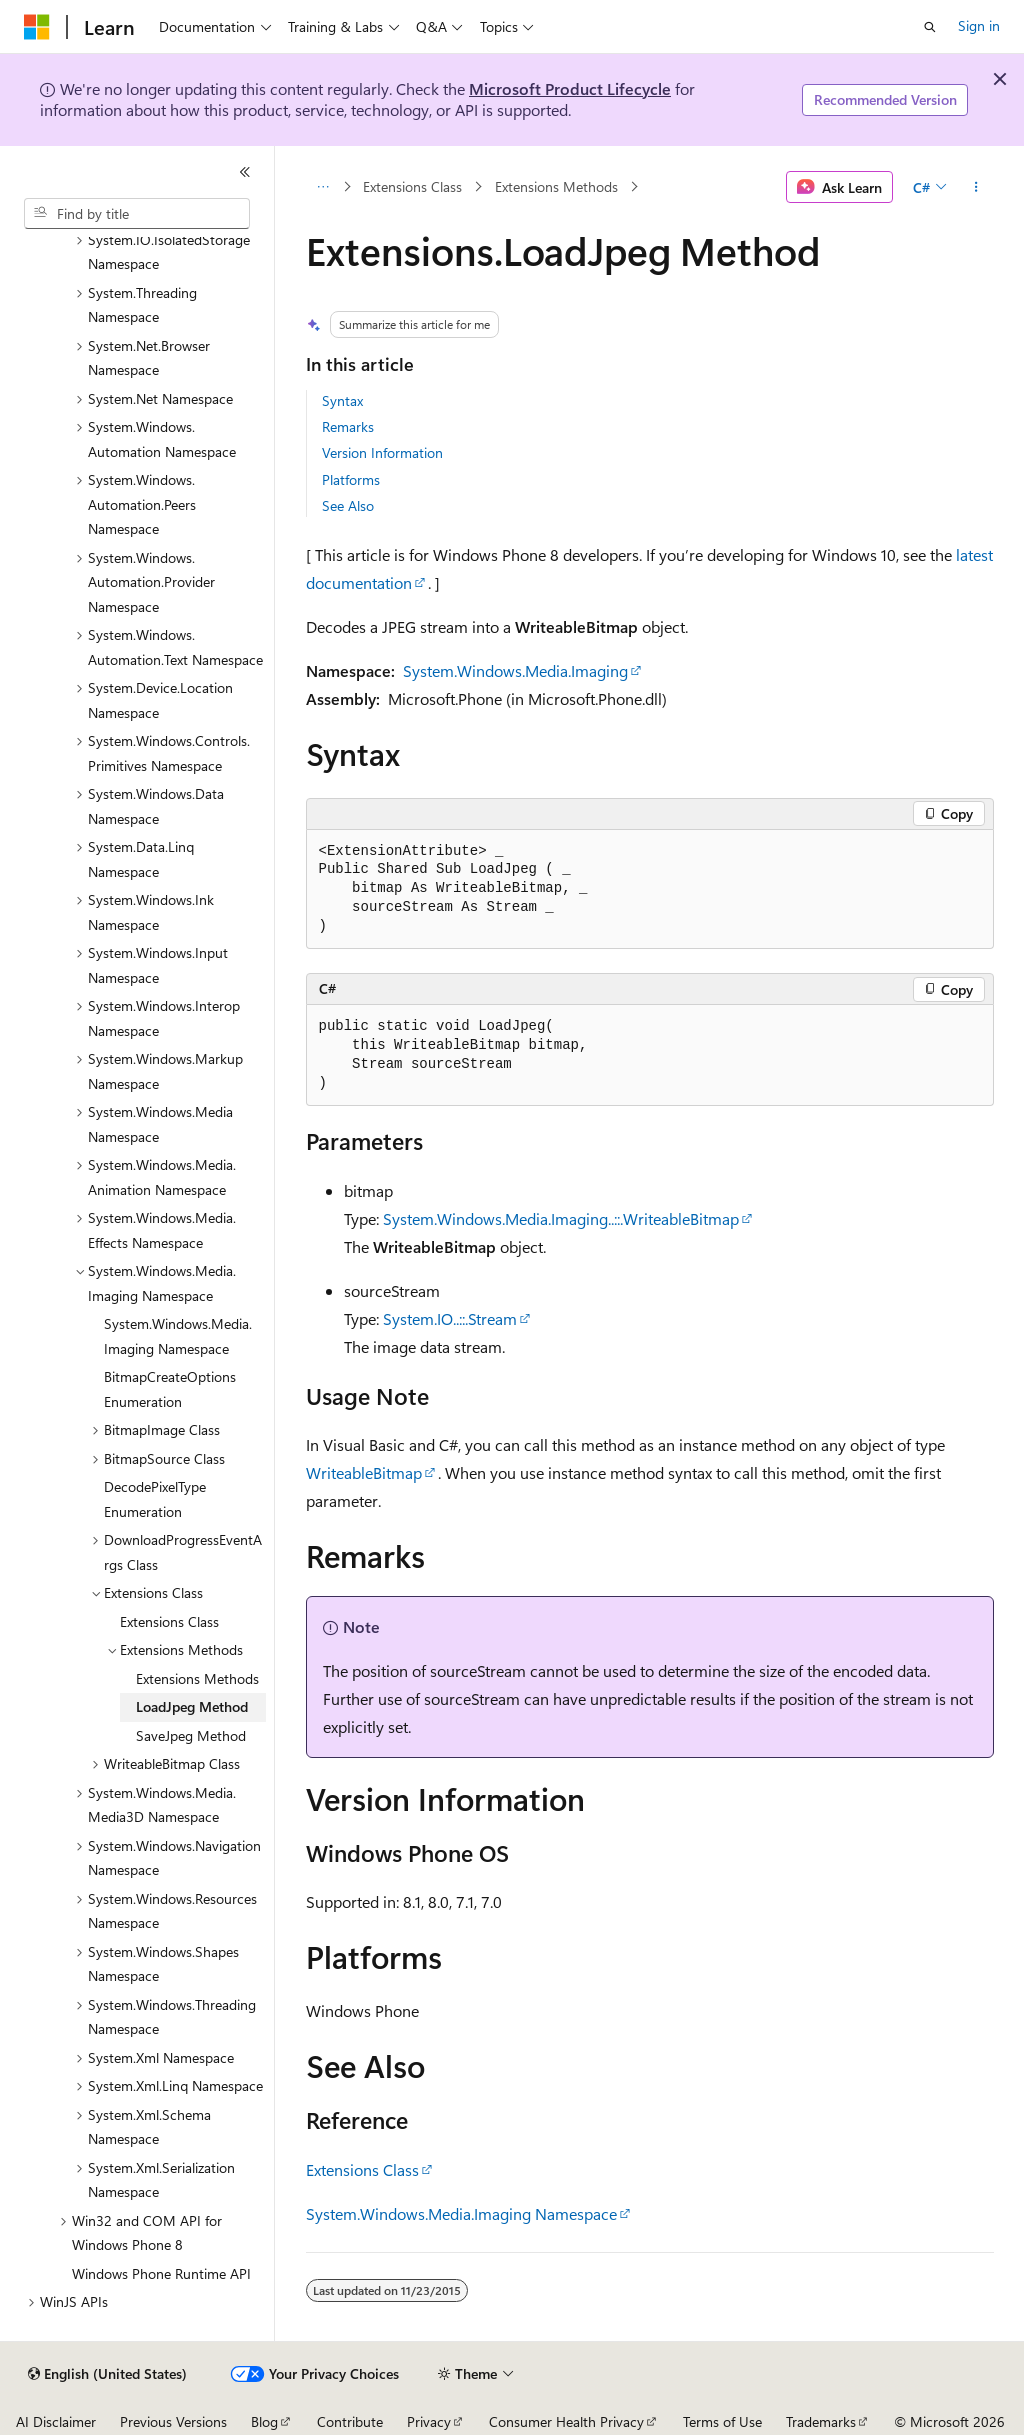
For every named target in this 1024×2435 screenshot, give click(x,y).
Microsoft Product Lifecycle (570, 88)
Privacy (429, 2421)
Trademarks (821, 2421)
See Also (348, 505)
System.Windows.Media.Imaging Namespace (461, 2213)
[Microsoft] (37, 27)
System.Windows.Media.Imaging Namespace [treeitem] (178, 1336)
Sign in (979, 25)
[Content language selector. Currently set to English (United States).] (107, 2374)
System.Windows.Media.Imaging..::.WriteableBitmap (561, 1218)
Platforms (351, 479)
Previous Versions (173, 2421)
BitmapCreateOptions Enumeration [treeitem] (170, 1389)
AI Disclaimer (56, 2421)
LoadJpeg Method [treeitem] (192, 1706)
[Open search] (930, 27)
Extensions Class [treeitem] (169, 1621)
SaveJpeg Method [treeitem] (191, 1735)
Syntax (342, 400)
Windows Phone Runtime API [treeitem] (161, 2273)
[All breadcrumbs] (323, 187)
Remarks (348, 426)
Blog (264, 2421)
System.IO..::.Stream (450, 1318)
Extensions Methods (556, 186)
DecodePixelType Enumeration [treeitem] (155, 1499)
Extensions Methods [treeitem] (197, 1678)
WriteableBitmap (364, 1472)
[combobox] (137, 214)
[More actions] (975, 187)
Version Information (382, 452)
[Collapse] (245, 172)
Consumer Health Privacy (566, 2421)
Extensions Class (412, 186)
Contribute (350, 2421)
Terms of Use (722, 2421)
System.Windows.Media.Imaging (515, 670)
